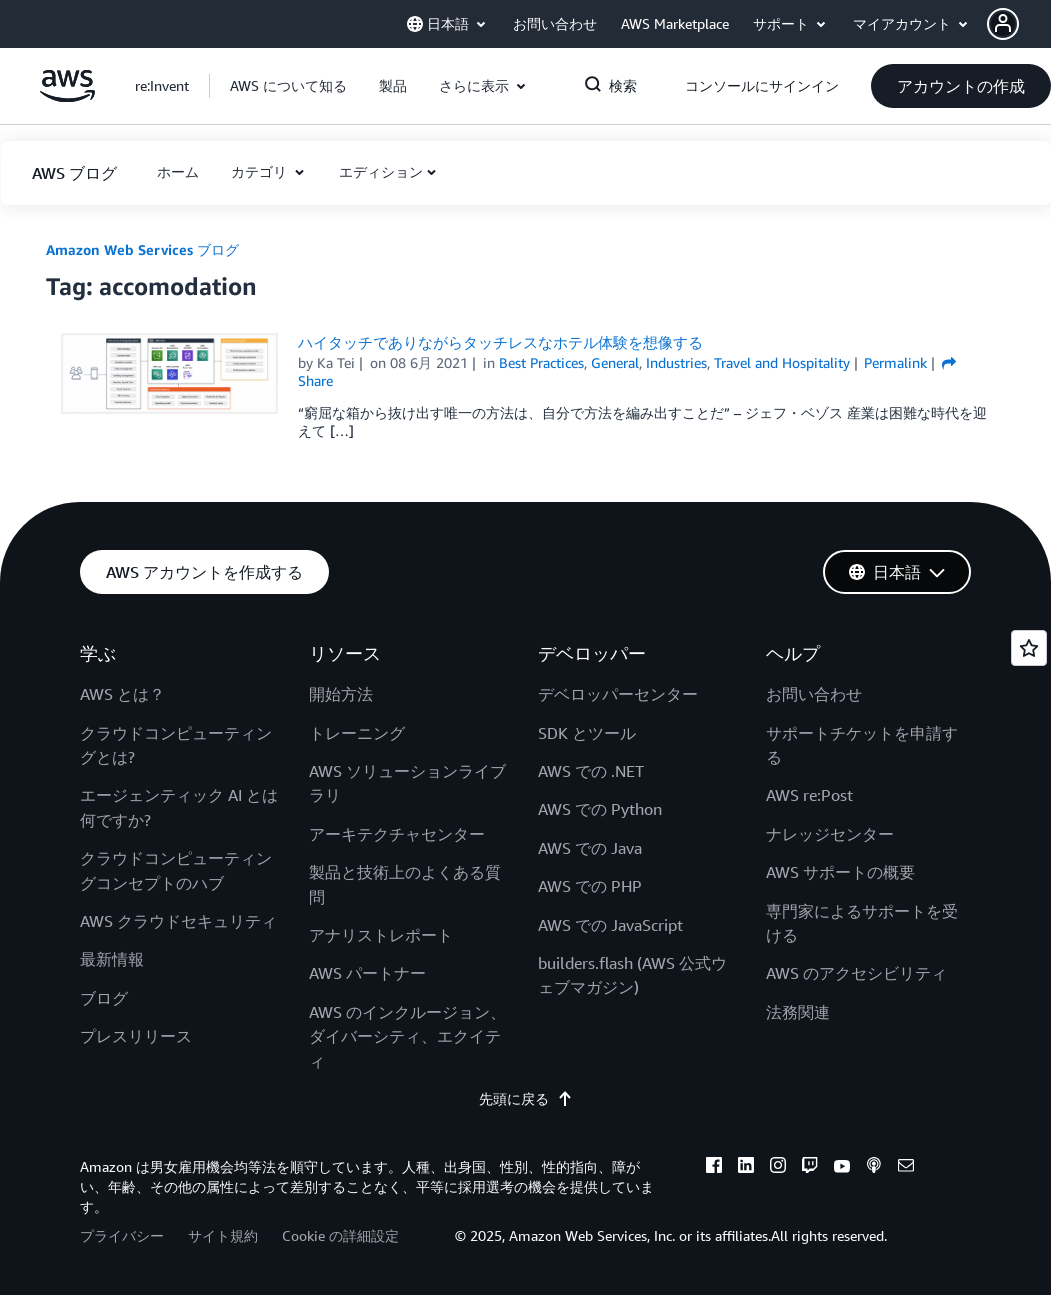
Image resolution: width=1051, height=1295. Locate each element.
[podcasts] (874, 1168)
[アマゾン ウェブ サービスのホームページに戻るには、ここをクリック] (67, 96)
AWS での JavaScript (610, 925)
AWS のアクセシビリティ (856, 973)
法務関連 (798, 1012)
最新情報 (112, 959)
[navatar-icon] (1003, 24)
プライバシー (122, 1235)
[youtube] (842, 1168)
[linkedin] (746, 1168)
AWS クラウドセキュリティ (178, 921)
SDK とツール (587, 733)
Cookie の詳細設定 (340, 1235)
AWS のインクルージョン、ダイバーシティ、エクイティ (407, 1036)
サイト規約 (223, 1235)
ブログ (104, 998)
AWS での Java (590, 848)
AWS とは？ (122, 694)
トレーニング (357, 733)
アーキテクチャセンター (397, 834)
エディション (381, 171)
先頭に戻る (526, 1098)
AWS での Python (600, 809)
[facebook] (714, 1168)
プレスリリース (136, 1036)
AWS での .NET (591, 771)
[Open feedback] (1029, 648)
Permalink (895, 362)
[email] (906, 1168)
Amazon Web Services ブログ (142, 249)
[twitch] (810, 1168)
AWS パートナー (367, 973)
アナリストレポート (381, 935)
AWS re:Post (809, 795)
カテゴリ (261, 171)
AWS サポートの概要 (840, 872)
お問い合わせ (814, 694)
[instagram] (778, 1168)
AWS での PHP (590, 886)
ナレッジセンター (830, 834)
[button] (1019, 24)
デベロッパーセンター (618, 694)
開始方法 (341, 694)
